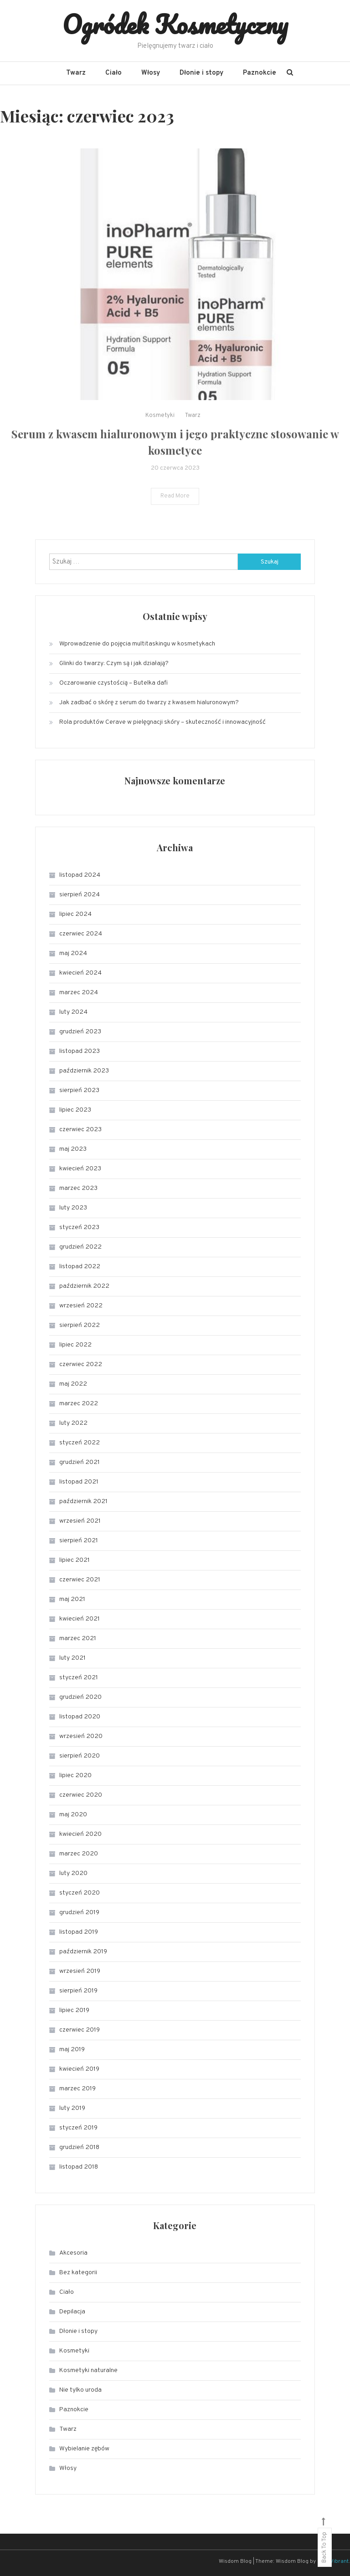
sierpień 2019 (78, 1991)
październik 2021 (83, 1501)
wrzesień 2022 (81, 1306)
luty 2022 (73, 1423)
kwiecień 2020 (80, 1834)
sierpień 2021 (78, 1541)
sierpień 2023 (79, 1090)
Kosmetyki (160, 435)
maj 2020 (73, 1815)
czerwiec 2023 (80, 1129)
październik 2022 (84, 1286)
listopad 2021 (78, 1482)
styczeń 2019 (78, 2128)
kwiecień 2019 (79, 2069)
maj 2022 (73, 1384)
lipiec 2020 (75, 1775)
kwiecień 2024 (80, 973)
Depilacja (72, 2312)
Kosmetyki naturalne (88, 2370)
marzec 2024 (78, 992)
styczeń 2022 (79, 1443)
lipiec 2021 (74, 1560)
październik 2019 (83, 1952)
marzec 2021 (77, 1638)
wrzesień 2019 (79, 1971)
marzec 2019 (77, 2089)
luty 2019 (72, 2108)
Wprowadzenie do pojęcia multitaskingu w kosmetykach (137, 644)
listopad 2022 (79, 1266)
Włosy (150, 73)
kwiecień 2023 (80, 1169)
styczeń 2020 (79, 1893)
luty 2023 (73, 1208)
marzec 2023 (78, 1188)
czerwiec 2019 (79, 2030)
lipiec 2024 (75, 914)
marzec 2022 (78, 1403)
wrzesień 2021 (80, 1521)
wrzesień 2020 (81, 1736)
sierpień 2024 (79, 895)
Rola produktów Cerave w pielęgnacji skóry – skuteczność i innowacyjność (162, 722)
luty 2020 (73, 1873)
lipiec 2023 (75, 1110)
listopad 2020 (79, 1717)
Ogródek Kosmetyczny (175, 24)
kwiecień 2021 (79, 1619)
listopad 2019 (78, 1932)
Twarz (76, 73)
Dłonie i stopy (201, 73)
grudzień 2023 (80, 1032)
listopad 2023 (79, 1051)
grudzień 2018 (79, 2147)
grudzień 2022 (80, 1247)
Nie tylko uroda (80, 2390)
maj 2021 (72, 1599)
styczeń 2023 (79, 1227)
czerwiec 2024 (80, 934)
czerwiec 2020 (80, 1795)
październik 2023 (84, 1071)
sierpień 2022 (79, 1325)
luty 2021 (72, 1658)
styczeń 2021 (78, 1678)
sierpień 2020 (79, 1756)
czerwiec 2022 (80, 1364)
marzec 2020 (78, 1854)
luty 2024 (73, 1012)
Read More (175, 515)
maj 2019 (72, 2049)
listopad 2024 (79, 875)
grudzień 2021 (79, 1462)
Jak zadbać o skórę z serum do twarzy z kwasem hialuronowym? (149, 702)
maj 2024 (73, 953)
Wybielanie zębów (84, 2449)
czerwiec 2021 (79, 1580)
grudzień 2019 (79, 1912)
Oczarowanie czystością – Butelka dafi (113, 683)
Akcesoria (73, 2253)
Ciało (113, 73)
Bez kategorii (78, 2272)
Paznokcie (259, 73)
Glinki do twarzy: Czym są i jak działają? (114, 663)
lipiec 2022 (75, 1345)
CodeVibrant (333, 2561)
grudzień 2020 (80, 1697)
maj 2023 (73, 1149)
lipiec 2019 (74, 2010)
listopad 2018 (78, 2167)
